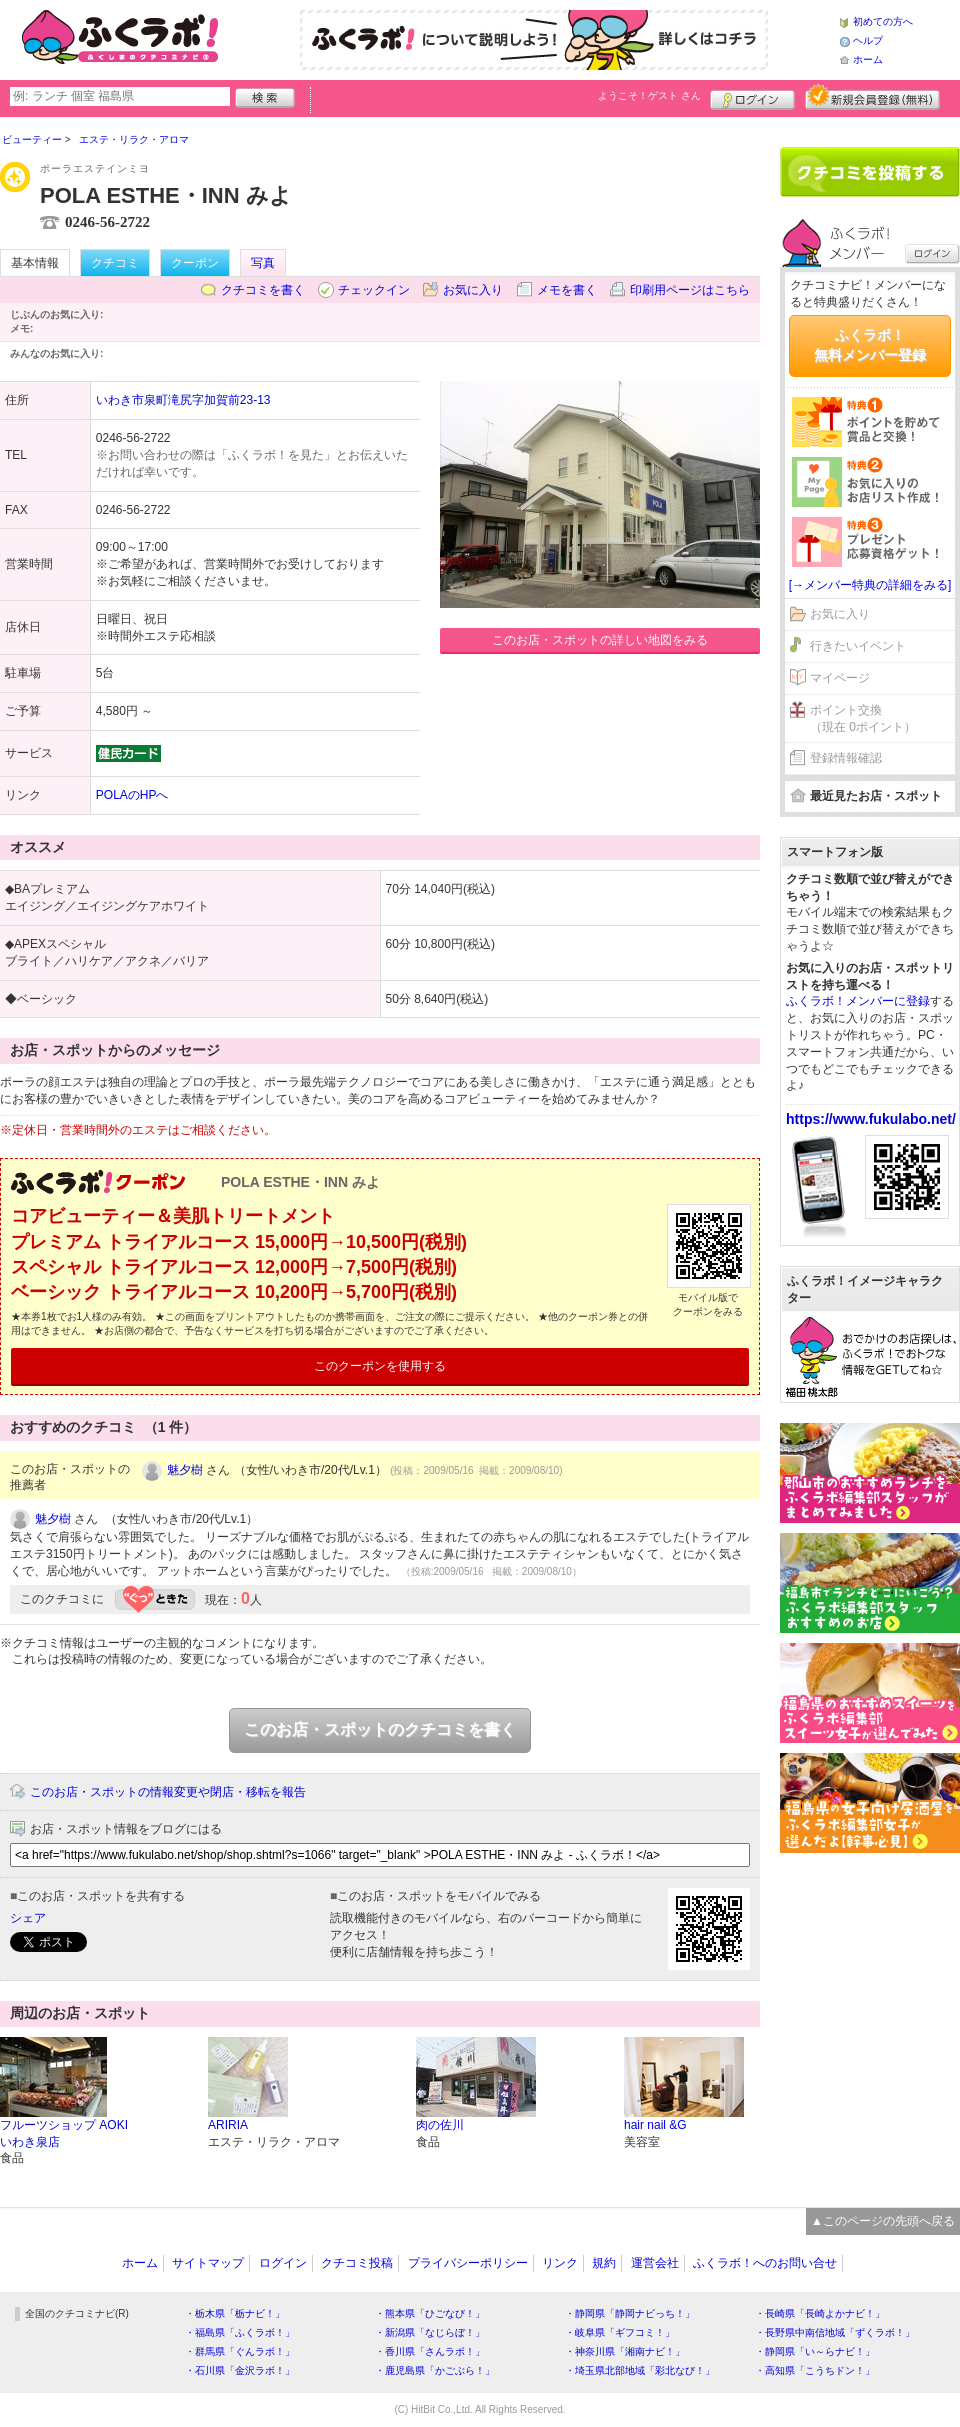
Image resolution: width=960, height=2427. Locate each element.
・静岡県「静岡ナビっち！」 (630, 2313)
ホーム (868, 59)
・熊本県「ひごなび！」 (430, 2313)
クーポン (195, 263)
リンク (560, 2263)
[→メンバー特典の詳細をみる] (870, 585)
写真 (263, 263)
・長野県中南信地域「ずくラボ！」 (835, 2332)
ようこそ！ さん (649, 95)
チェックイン (374, 290)
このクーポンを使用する (380, 1366)
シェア (28, 1918)
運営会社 (655, 2263)
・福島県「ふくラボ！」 (240, 2332)
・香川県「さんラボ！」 (430, 2351)
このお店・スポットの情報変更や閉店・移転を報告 (168, 1792)
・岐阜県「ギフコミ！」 (620, 2332)
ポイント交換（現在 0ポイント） (863, 718)
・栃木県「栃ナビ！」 (235, 2313)
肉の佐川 (440, 2125)
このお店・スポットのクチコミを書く (380, 1729)
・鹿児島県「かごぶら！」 (435, 2370)
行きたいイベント (858, 646)
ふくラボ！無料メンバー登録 (870, 345)
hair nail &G (655, 2125)
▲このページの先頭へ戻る (883, 2221)
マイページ (840, 678)
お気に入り (473, 290)
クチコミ (115, 263)
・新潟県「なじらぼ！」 (430, 2332)
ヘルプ (868, 40)
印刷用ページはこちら (690, 290)
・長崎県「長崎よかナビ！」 (820, 2313)
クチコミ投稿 (357, 2263)
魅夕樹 (185, 1470)
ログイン (752, 97)
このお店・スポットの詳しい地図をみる (600, 640)
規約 (604, 2263)
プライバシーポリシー (468, 2263)
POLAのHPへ (132, 795)
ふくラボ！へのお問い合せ (765, 2263)
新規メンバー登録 (872, 97)
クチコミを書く (263, 290)
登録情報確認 (846, 758)
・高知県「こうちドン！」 (815, 2370)
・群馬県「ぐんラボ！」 (240, 2351)
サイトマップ (208, 2263)
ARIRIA (228, 2125)
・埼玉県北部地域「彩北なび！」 (640, 2370)
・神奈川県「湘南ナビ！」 (625, 2351)
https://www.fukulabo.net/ (871, 1119)
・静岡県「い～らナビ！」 (815, 2351)
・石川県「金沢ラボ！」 (240, 2370)
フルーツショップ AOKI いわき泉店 (64, 2133)
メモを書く (567, 290)
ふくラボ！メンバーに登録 (858, 1001)
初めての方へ (883, 21)
